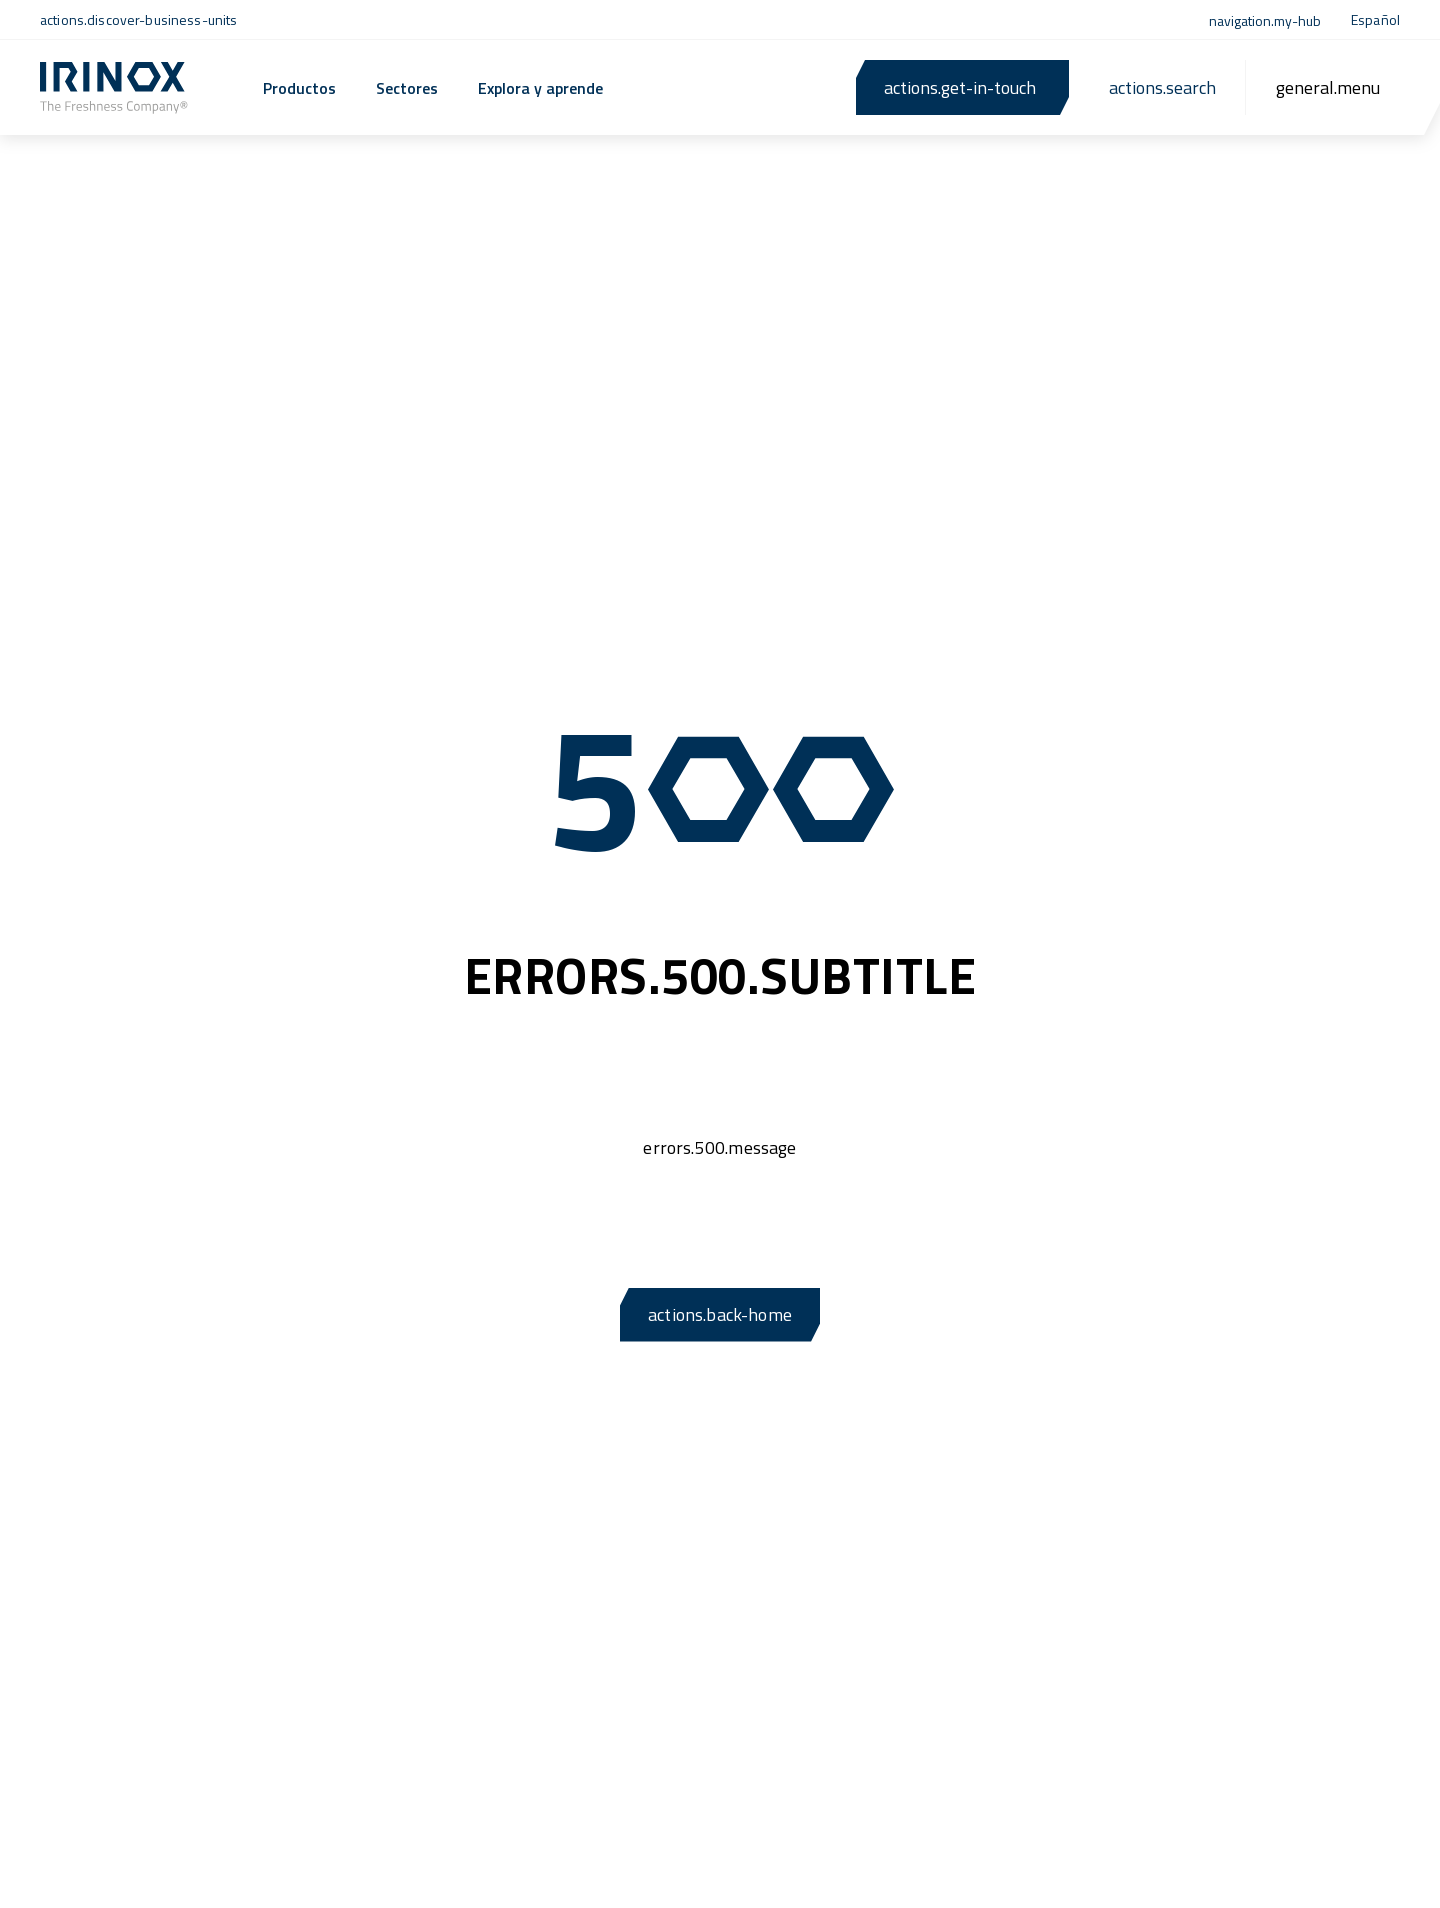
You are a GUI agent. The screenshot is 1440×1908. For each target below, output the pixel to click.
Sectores (407, 88)
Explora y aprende (540, 88)
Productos (299, 88)
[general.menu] (1328, 87)
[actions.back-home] (114, 88)
